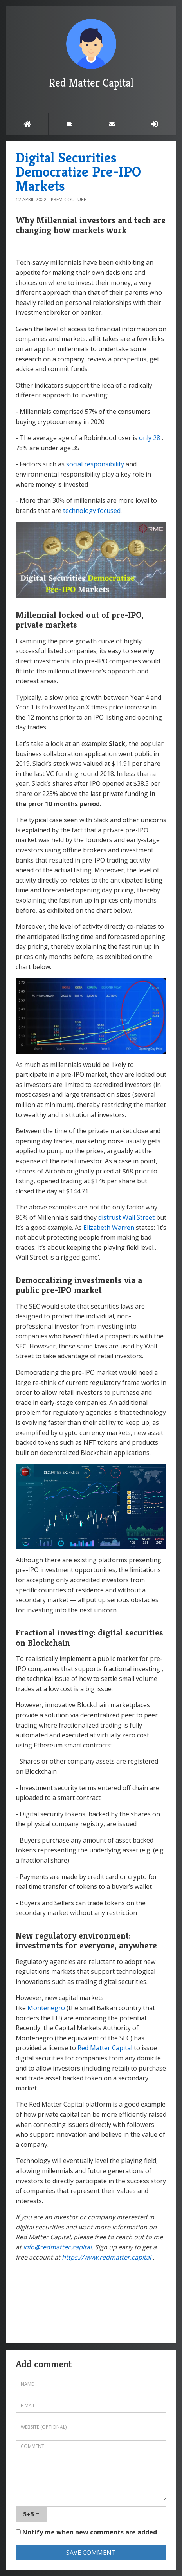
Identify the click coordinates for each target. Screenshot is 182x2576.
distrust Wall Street (126, 1217)
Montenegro (46, 2008)
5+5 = (31, 2514)
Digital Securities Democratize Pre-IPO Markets (78, 172)
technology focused (92, 510)
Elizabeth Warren (108, 1227)
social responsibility (95, 464)
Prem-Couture (68, 199)
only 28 (149, 437)
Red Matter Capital (91, 54)
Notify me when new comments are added (86, 2532)
